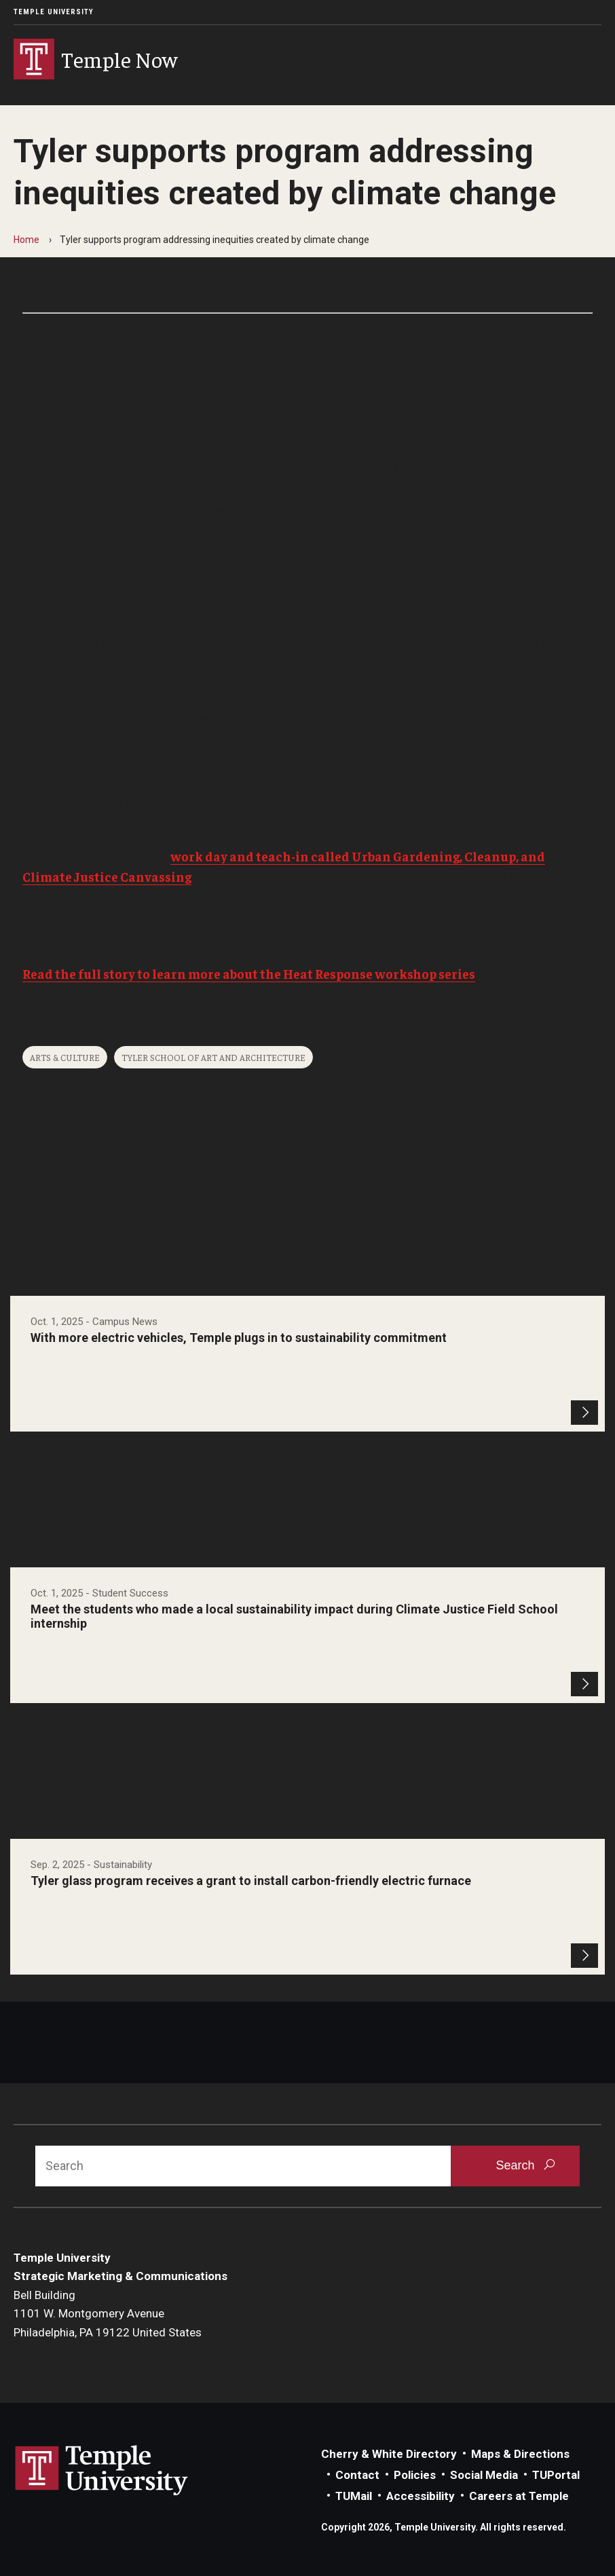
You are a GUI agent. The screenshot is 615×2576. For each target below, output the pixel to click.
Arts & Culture (65, 1057)
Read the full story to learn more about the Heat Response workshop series (248, 973)
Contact (357, 2475)
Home (26, 239)
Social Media (484, 2475)
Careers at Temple (519, 2496)
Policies (415, 2475)
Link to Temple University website (102, 2471)
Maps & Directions (520, 2454)
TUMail (353, 2496)
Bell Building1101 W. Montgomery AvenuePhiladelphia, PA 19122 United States (108, 2313)
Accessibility (420, 2496)
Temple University (54, 11)
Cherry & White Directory (389, 2454)
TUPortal (556, 2475)
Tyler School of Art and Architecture (213, 1057)
